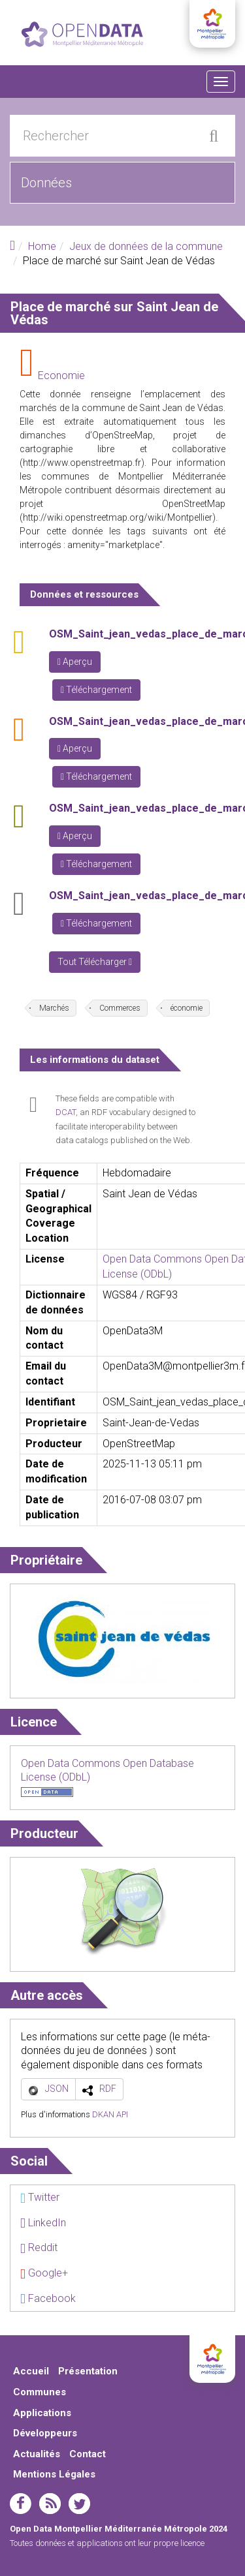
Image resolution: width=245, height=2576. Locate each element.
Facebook (48, 2298)
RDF (107, 2088)
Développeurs (45, 2433)
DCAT (66, 1112)
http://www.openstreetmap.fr (82, 462)
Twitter (39, 2197)
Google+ (44, 2273)
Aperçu (74, 661)
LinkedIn (43, 2222)
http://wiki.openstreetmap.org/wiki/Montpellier (117, 517)
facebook (20, 2503)
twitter (79, 2503)
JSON (57, 2088)
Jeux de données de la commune (146, 246)
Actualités (36, 2454)
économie (187, 1008)
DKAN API (110, 2114)
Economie (61, 375)
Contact (87, 2454)
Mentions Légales (54, 2474)
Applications (42, 2413)
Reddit (38, 2247)
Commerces (119, 1008)
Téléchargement (96, 689)
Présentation (88, 2371)
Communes (39, 2392)
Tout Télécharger (94, 962)
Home (42, 246)
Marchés (54, 1008)
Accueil (31, 2371)
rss (50, 2503)
